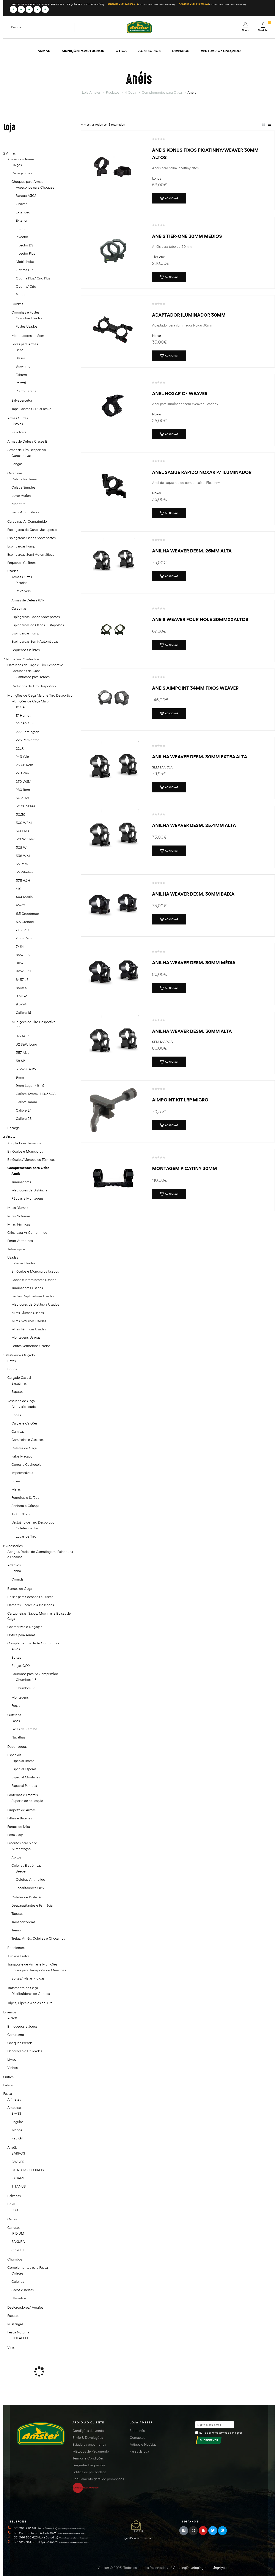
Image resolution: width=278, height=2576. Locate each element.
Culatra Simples (23, 487)
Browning (23, 366)
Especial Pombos (24, 1785)
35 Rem (22, 864)
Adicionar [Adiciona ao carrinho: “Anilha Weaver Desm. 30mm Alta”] (171, 1061)
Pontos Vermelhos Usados (30, 1346)
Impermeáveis (22, 1472)
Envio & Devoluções (87, 2437)
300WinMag (25, 839)
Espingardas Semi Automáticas (30, 554)
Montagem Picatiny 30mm (189, 1168)
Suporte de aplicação (27, 1800)
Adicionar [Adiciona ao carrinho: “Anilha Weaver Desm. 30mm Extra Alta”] (171, 787)
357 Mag (23, 1052)
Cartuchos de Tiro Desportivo (33, 686)
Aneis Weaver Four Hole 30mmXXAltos (207, 619)
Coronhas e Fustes (25, 312)
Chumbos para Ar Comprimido (34, 1674)
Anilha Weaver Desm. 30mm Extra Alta (207, 756)
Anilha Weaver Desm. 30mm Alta (198, 1031)
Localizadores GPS (30, 1888)
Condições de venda (88, 2430)
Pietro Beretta (26, 391)
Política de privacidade (89, 2472)
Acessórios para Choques (35, 187)
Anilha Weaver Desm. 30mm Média (200, 962)
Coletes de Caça (24, 1448)
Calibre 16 (23, 1012)
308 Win (22, 847)
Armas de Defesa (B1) (27, 600)
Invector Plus (25, 253)
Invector (22, 237)
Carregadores (21, 173)
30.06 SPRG (25, 806)
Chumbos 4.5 (26, 1679)
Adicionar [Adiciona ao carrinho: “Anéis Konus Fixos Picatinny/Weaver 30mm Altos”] (171, 198)
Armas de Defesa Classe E (27, 441)
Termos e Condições (88, 2458)
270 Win (22, 773)
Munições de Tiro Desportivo (33, 1022)
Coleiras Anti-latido (30, 1879)
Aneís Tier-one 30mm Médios (192, 236)
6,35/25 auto (26, 1069)
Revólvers (23, 591)
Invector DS (24, 245)
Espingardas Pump (25, 633)
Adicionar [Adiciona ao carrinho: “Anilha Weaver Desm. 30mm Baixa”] (171, 919)
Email (139, 2531)
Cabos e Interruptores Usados (33, 1280)
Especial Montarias (25, 1777)
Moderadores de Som (27, 335)
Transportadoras (23, 1922)
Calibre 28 (24, 1118)
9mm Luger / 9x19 (30, 1085)
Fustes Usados (26, 326)
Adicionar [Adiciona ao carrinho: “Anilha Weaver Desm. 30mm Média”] (171, 987)
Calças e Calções (24, 1423)
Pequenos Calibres (25, 650)
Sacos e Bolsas (22, 2290)
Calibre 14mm (26, 1102)
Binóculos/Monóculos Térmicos (31, 1159)
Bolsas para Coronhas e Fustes (30, 1597)
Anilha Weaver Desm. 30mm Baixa (199, 893)
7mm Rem (24, 938)
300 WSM (24, 822)
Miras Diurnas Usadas (27, 1313)
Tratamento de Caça (22, 1988)
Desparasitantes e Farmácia (32, 1905)
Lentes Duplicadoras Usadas (32, 1296)
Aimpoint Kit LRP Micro (184, 1099)
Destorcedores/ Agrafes (25, 2307)
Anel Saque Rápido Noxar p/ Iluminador (209, 472)
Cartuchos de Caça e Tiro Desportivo (35, 665)
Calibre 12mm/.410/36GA (36, 1094)
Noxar (156, 335)
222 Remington (27, 732)
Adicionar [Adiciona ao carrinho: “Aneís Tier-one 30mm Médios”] (171, 276)
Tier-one (158, 257)
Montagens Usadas (25, 1337)
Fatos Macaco (21, 1456)
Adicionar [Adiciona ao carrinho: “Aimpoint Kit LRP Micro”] (171, 1125)
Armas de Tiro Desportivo (26, 450)
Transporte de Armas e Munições (32, 1964)
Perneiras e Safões (25, 1497)
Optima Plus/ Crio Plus (33, 278)
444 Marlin (24, 897)
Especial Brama (23, 1761)
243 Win (22, 756)
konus (156, 178)
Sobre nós (137, 2430)
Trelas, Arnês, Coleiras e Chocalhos (38, 1938)
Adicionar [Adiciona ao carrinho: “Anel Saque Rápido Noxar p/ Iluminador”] (171, 512)
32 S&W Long (26, 1044)
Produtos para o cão (22, 1843)
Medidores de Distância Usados (35, 1304)
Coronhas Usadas (29, 318)
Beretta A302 (26, 195)
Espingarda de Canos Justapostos (32, 529)
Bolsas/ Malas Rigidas (27, 1978)
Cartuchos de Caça (25, 671)
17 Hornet (23, 715)
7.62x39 (22, 930)
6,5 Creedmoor (27, 913)
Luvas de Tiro (26, 1536)
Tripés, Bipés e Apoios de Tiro (29, 2003)
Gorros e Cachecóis (26, 1464)
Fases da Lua (139, 2451)
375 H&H (23, 880)
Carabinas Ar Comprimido (27, 521)
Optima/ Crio (26, 286)
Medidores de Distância (29, 1190)
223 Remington (27, 740)
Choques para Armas (27, 181)
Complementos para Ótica (28, 1168)
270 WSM (23, 781)
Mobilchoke (25, 261)
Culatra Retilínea (24, 479)
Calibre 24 (24, 1110)
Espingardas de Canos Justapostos (37, 625)
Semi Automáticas (25, 512)
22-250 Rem (25, 723)
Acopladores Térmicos (24, 1143)
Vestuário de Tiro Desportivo (32, 1522)
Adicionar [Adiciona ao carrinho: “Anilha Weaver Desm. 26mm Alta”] (171, 576)
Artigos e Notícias (143, 2444)
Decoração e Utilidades (24, 2051)
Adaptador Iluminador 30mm (194, 314)
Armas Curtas (21, 577)
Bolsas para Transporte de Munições (38, 1970)
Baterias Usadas (23, 1263)
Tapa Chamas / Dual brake (31, 409)
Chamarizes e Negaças (24, 1627)
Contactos (137, 2437)
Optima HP (24, 270)
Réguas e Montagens (27, 1198)
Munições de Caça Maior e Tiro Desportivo (39, 695)
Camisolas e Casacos (27, 1439)
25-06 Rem (24, 765)
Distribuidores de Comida (30, 1993)
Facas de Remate (24, 1729)
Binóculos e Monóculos (25, 1151)
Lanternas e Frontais (22, 1795)
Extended (23, 212)
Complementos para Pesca (27, 2267)
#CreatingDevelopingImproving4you (198, 2567)
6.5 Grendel (25, 922)
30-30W (22, 798)
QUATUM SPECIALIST (28, 2170)
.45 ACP (22, 1036)
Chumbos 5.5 (26, 1688)
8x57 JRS (23, 971)
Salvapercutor (21, 400)
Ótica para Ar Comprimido (27, 1232)
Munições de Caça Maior (30, 701)
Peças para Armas (24, 344)
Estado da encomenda (89, 2444)
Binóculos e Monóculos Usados (35, 1271)
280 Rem (23, 789)
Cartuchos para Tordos (33, 677)
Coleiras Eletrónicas (26, 1865)
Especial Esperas (23, 1769)
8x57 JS (22, 979)
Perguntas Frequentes (88, 2465)
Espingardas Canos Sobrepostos (31, 538)
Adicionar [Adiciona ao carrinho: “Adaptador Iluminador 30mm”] (171, 355)
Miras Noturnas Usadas (28, 1321)
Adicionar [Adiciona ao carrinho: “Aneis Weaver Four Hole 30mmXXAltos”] (171, 644)
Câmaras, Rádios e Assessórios (30, 1605)
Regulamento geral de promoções (98, 2479)
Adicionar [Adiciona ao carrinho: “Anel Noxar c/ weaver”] (171, 434)
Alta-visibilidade (23, 1406)
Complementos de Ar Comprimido (33, 1643)
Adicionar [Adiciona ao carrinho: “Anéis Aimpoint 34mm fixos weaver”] (171, 713)
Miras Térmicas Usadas (28, 1329)
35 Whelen (24, 872)
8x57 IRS (23, 955)
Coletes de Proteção (26, 1897)
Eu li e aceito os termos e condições (220, 2432)
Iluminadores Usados (27, 1288)
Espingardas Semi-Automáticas (34, 641)
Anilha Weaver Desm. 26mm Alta (198, 550)
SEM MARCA (162, 767)
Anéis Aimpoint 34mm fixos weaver (202, 688)
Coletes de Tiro (27, 1528)
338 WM (23, 855)
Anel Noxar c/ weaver (184, 393)
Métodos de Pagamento (90, 2451)
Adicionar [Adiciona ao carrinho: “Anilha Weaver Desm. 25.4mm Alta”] (171, 850)
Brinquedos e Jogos (22, 2026)
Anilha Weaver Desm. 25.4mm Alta (200, 825)
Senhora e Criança (25, 1505)
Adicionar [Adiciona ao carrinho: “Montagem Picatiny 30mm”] (171, 1193)
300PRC (22, 831)
